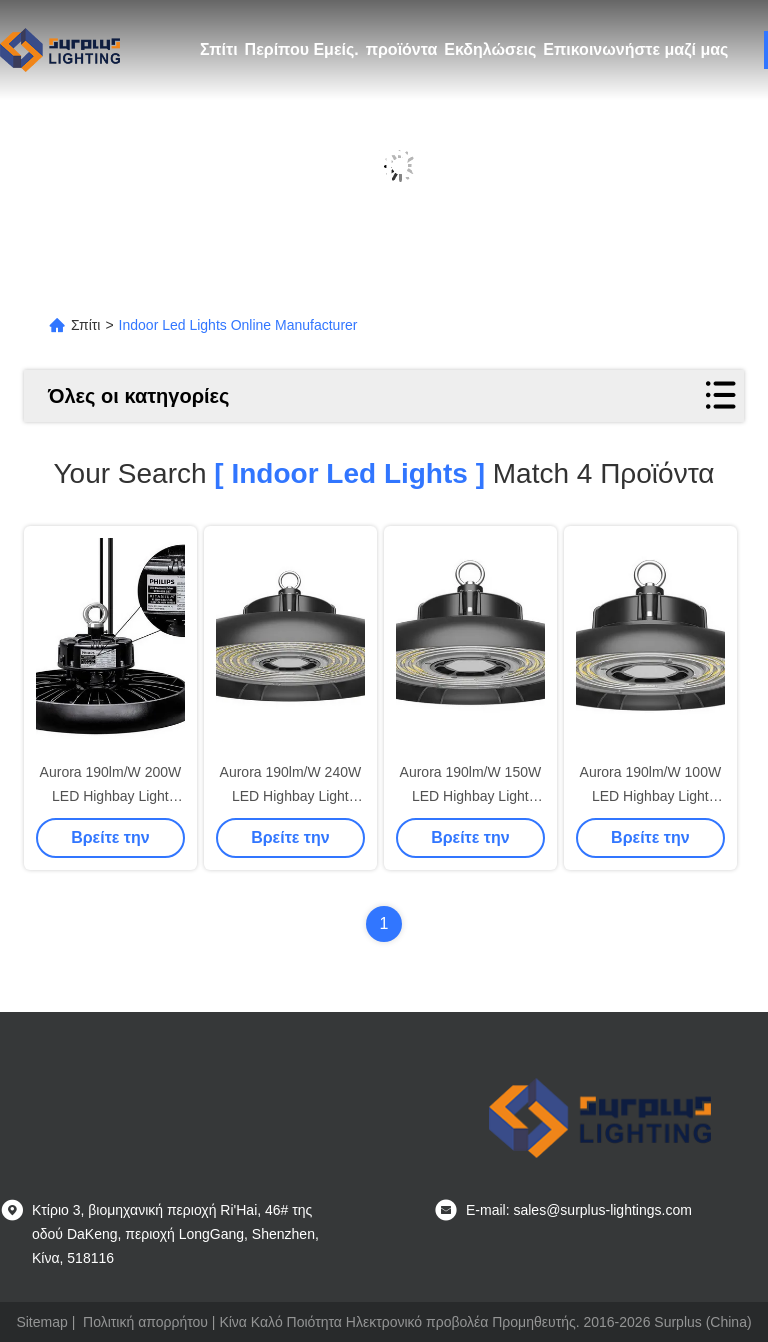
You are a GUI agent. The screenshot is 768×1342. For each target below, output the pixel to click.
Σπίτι (219, 49)
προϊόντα (402, 49)
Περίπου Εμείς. (302, 49)
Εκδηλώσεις (490, 49)
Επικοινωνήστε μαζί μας (635, 49)
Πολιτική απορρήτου (145, 1322)
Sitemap (41, 1322)
